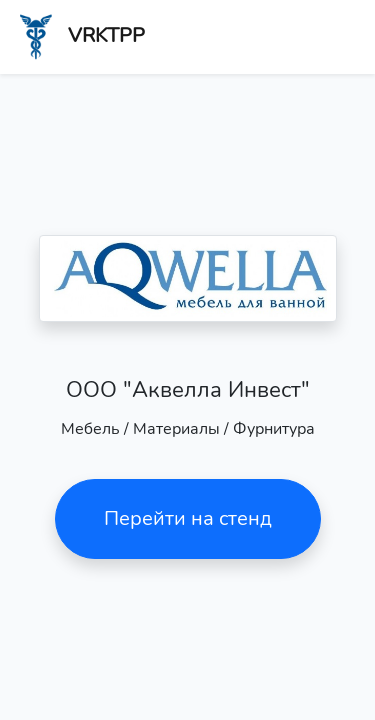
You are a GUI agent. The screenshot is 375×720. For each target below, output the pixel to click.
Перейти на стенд (188, 518)
